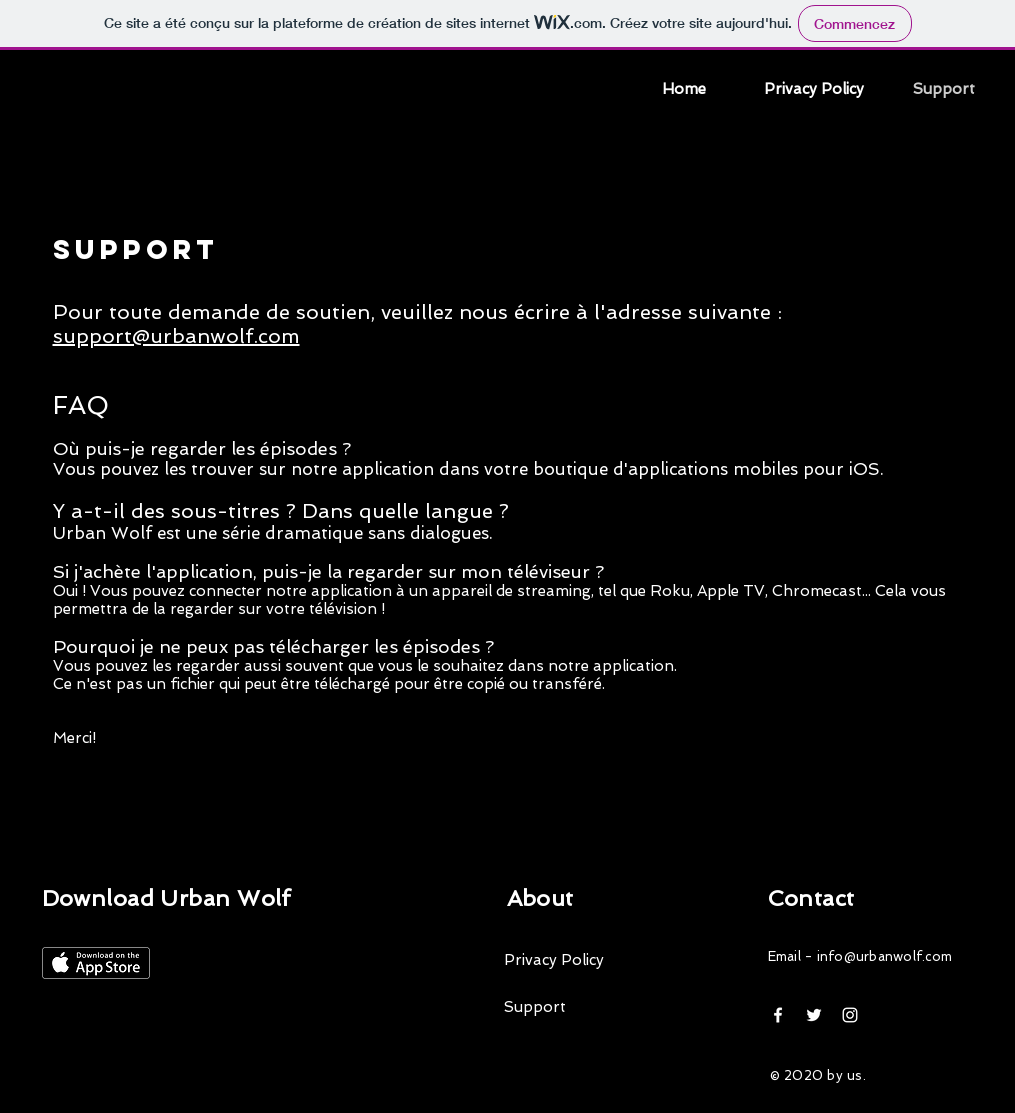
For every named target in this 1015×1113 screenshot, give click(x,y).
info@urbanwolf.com (885, 956)
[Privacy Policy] (594, 960)
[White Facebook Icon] (778, 1015)
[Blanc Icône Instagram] (850, 1015)
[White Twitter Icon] (814, 1015)
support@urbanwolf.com (176, 336)
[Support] (594, 1007)
